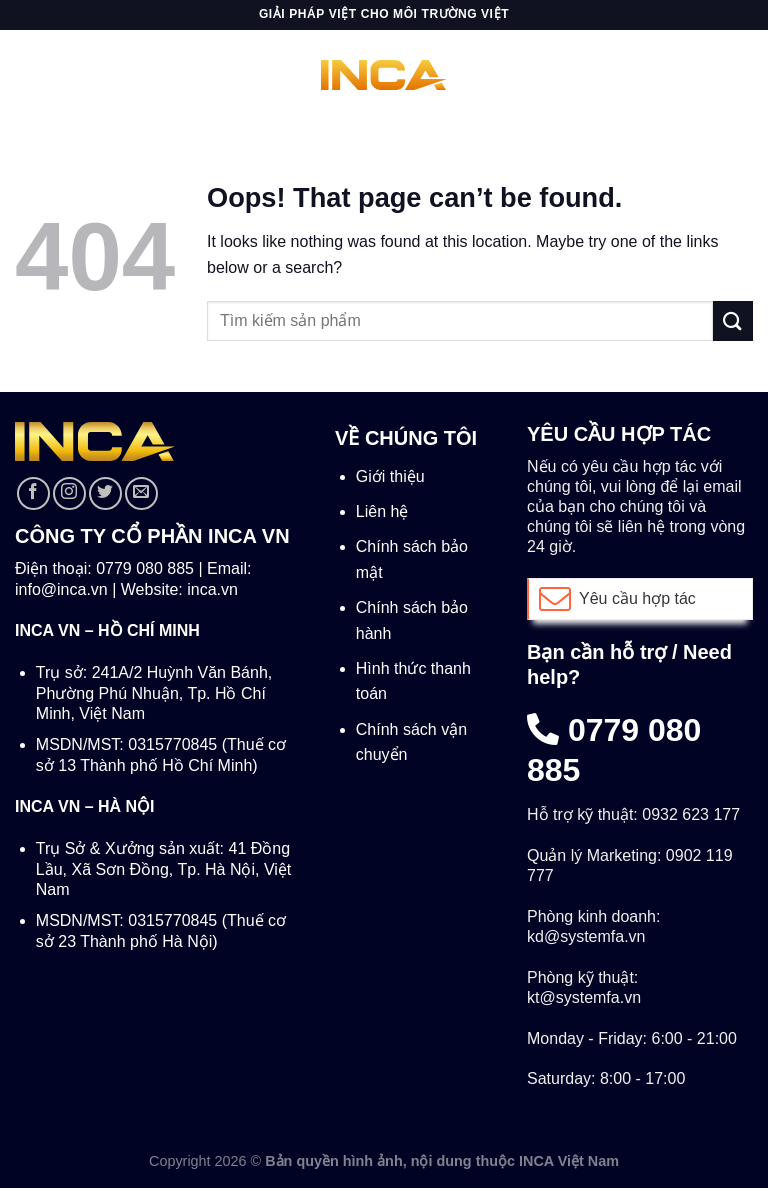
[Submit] (733, 320)
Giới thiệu (390, 476)
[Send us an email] (141, 493)
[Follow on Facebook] (33, 493)
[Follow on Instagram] (69, 493)
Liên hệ (382, 511)
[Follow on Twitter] (105, 493)
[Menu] (27, 74)
